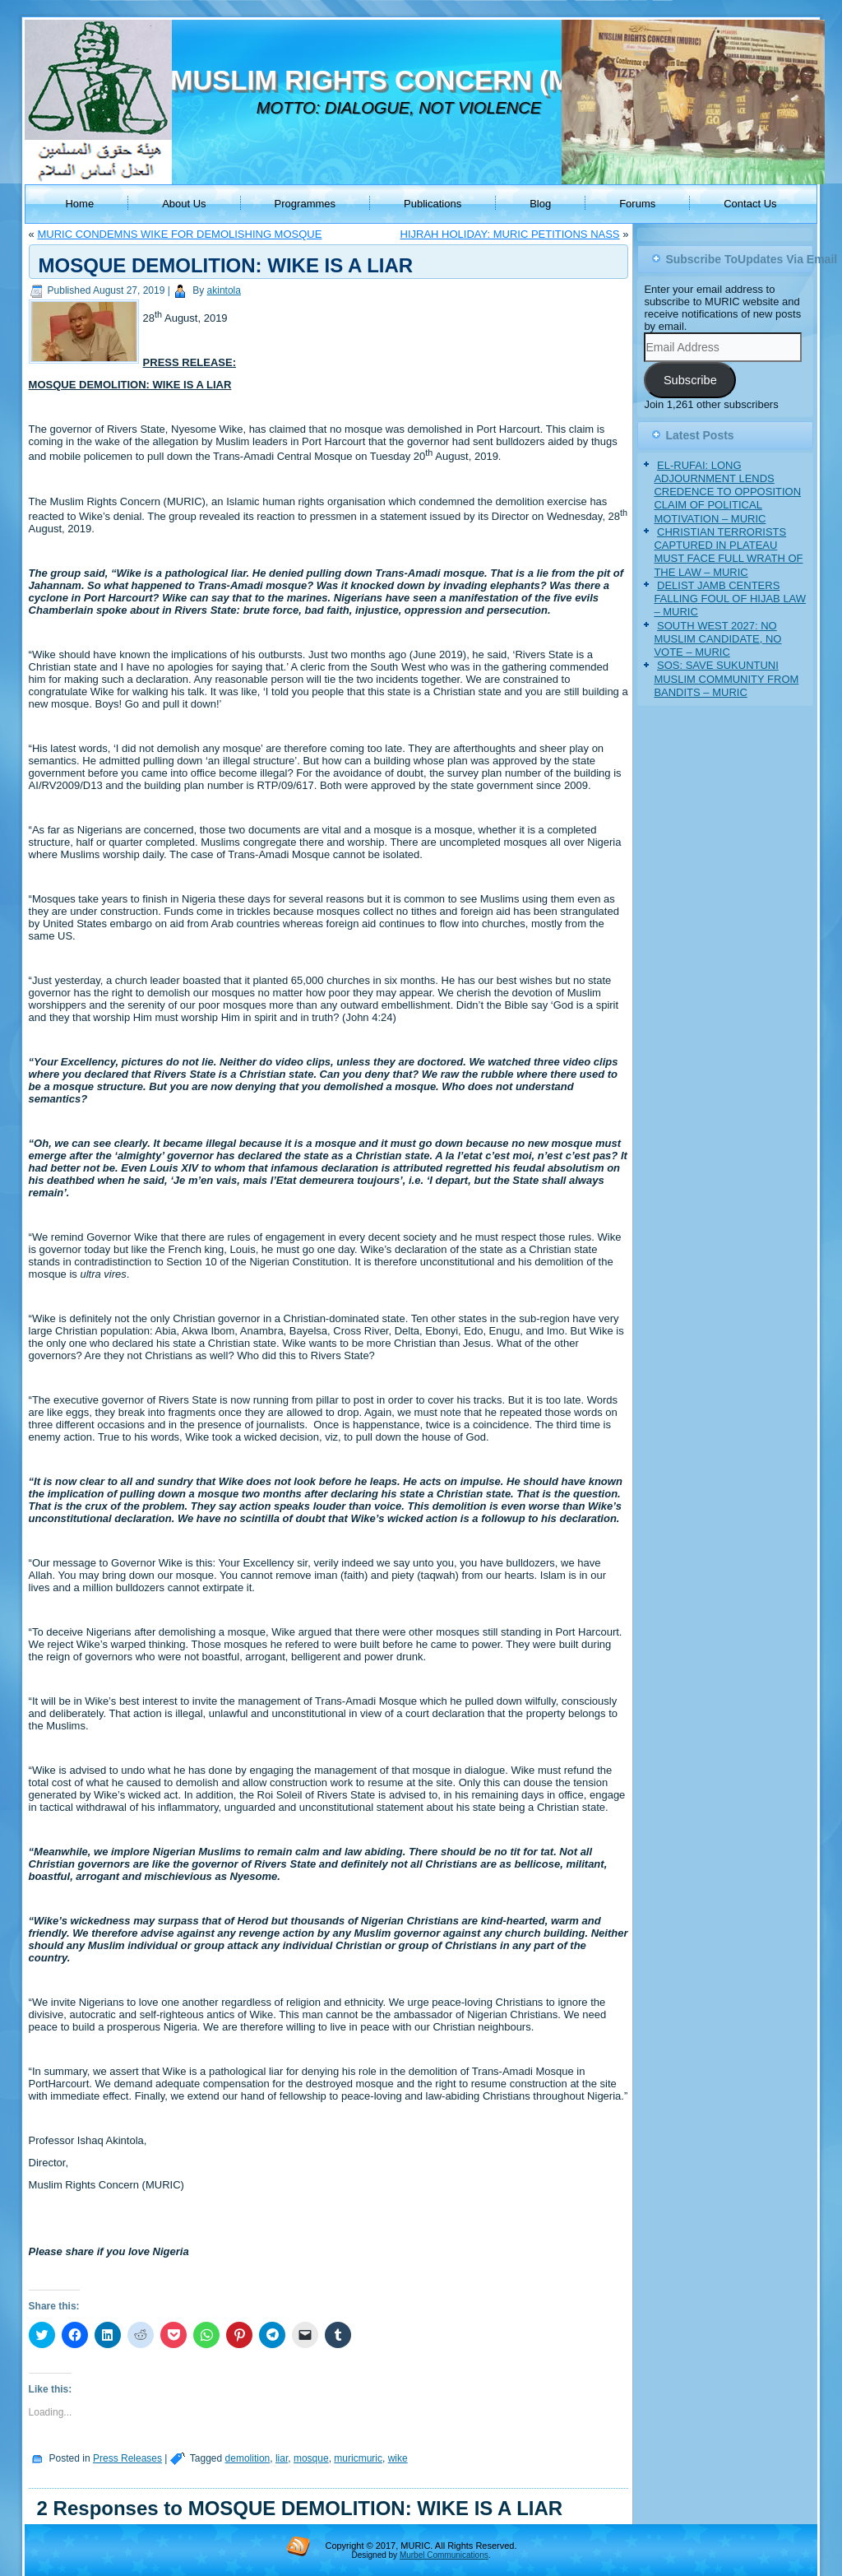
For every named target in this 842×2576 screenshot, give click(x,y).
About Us (184, 203)
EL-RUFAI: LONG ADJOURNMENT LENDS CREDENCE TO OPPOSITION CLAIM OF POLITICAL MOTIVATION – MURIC (727, 492)
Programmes (305, 203)
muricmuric (358, 2458)
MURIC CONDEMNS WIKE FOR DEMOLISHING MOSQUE (179, 234)
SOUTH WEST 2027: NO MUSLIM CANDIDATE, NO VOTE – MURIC (717, 639)
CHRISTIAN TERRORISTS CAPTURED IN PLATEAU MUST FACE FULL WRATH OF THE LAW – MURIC (728, 552)
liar (281, 2458)
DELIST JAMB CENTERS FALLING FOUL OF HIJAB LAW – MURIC (730, 599)
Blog (540, 203)
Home (79, 203)
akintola (224, 290)
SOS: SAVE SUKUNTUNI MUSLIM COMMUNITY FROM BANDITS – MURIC (726, 679)
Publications (432, 203)
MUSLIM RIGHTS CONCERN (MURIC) (408, 80)
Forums (637, 203)
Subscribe (690, 380)
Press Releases (127, 2458)
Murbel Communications (444, 2555)
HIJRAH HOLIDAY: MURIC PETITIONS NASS (510, 234)
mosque (311, 2458)
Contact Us (750, 203)
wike (398, 2458)
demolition (248, 2458)
